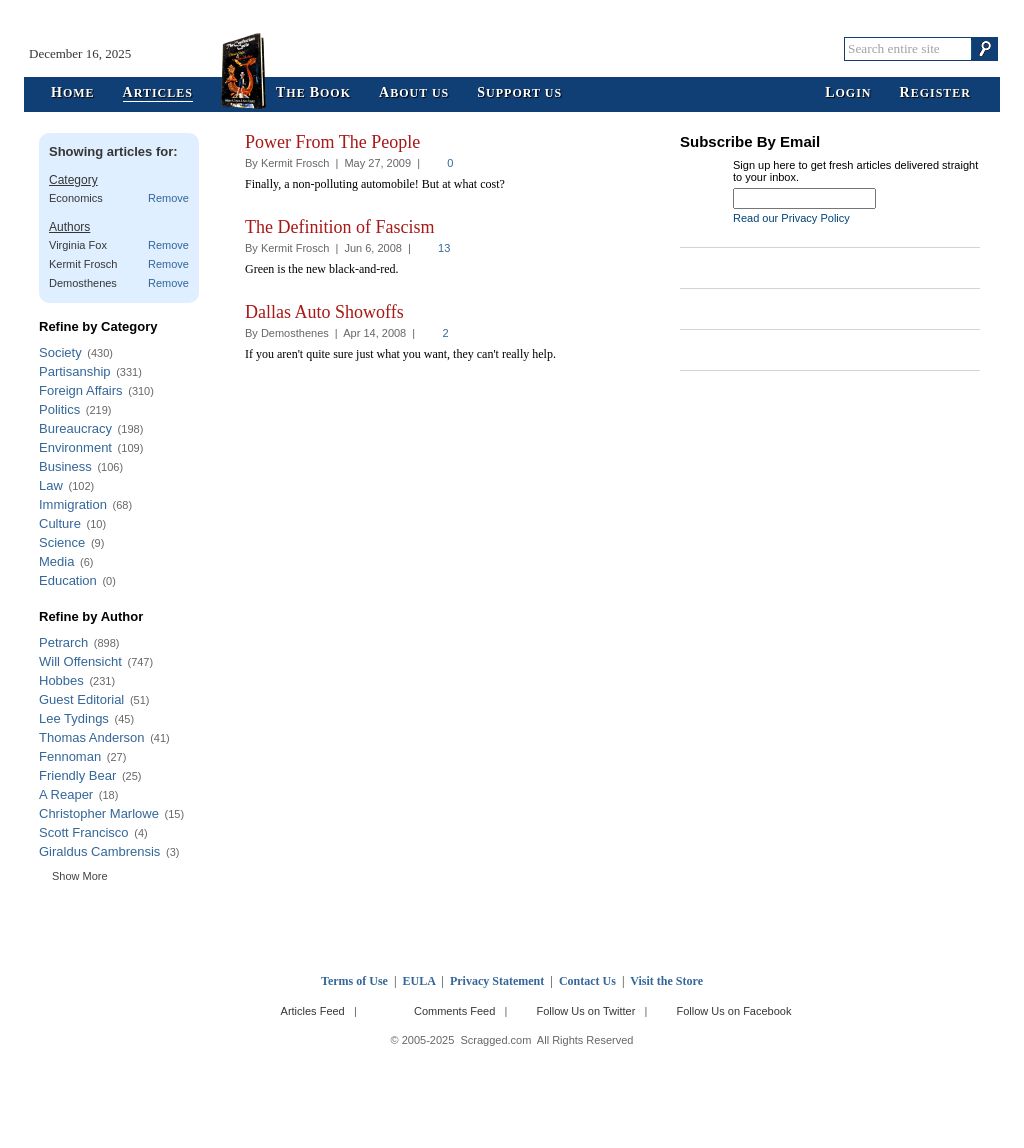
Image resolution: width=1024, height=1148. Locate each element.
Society (60, 352)
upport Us (519, 93)
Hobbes (61, 680)
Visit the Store (666, 981)
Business (65, 466)
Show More (80, 876)
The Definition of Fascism (339, 227)
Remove (168, 198)
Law (51, 485)
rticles (158, 93)
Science (62, 542)
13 (444, 248)
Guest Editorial (81, 699)
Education (68, 580)
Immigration (73, 504)
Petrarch (63, 642)
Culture (60, 523)
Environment (75, 447)
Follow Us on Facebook (734, 1011)
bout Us (414, 93)
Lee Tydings (74, 718)
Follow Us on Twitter (585, 1011)
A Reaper (66, 794)
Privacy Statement (497, 981)
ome (73, 93)
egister (935, 93)
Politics (59, 409)
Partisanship (75, 371)
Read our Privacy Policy (791, 218)
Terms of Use (354, 981)
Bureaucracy (75, 428)
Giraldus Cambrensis (99, 851)
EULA (419, 981)
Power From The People (332, 142)
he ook (313, 93)
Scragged (512, 48)
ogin (848, 93)
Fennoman (70, 756)
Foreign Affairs (81, 390)
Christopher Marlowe (99, 813)
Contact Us (587, 981)
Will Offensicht (80, 661)
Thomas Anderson (92, 737)
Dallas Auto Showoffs (324, 312)
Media (56, 561)
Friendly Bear (77, 775)
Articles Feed (313, 1011)
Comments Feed (454, 1011)
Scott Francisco (84, 832)
